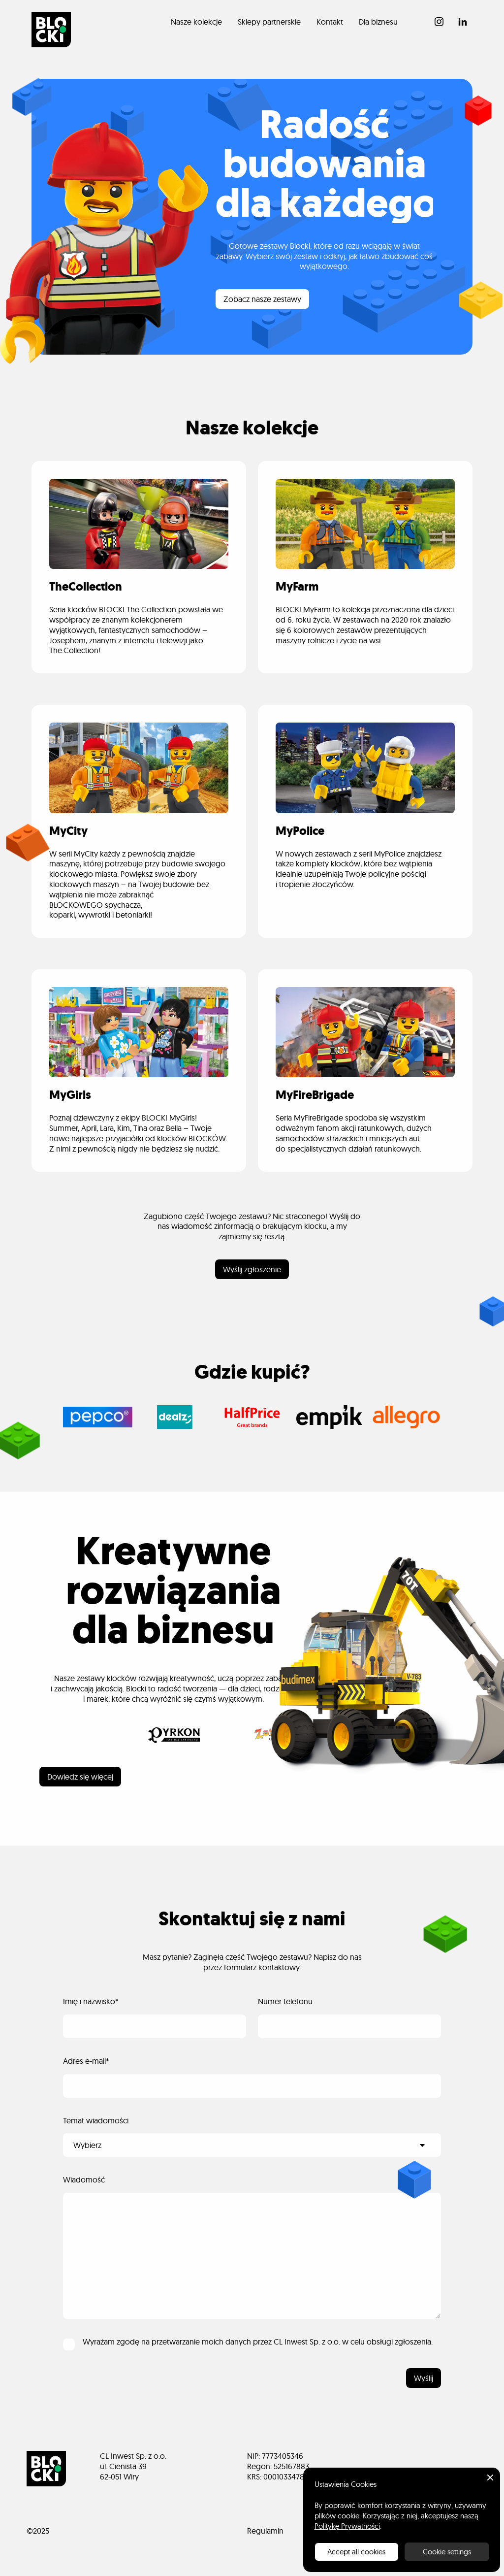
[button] (490, 2477)
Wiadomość (84, 2179)
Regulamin (265, 2531)
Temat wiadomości (95, 2120)
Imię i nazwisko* (91, 2001)
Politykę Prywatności (347, 2526)
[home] (51, 29)
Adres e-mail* (86, 2061)
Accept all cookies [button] (356, 2551)
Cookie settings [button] (447, 2551)
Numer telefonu (285, 2001)
